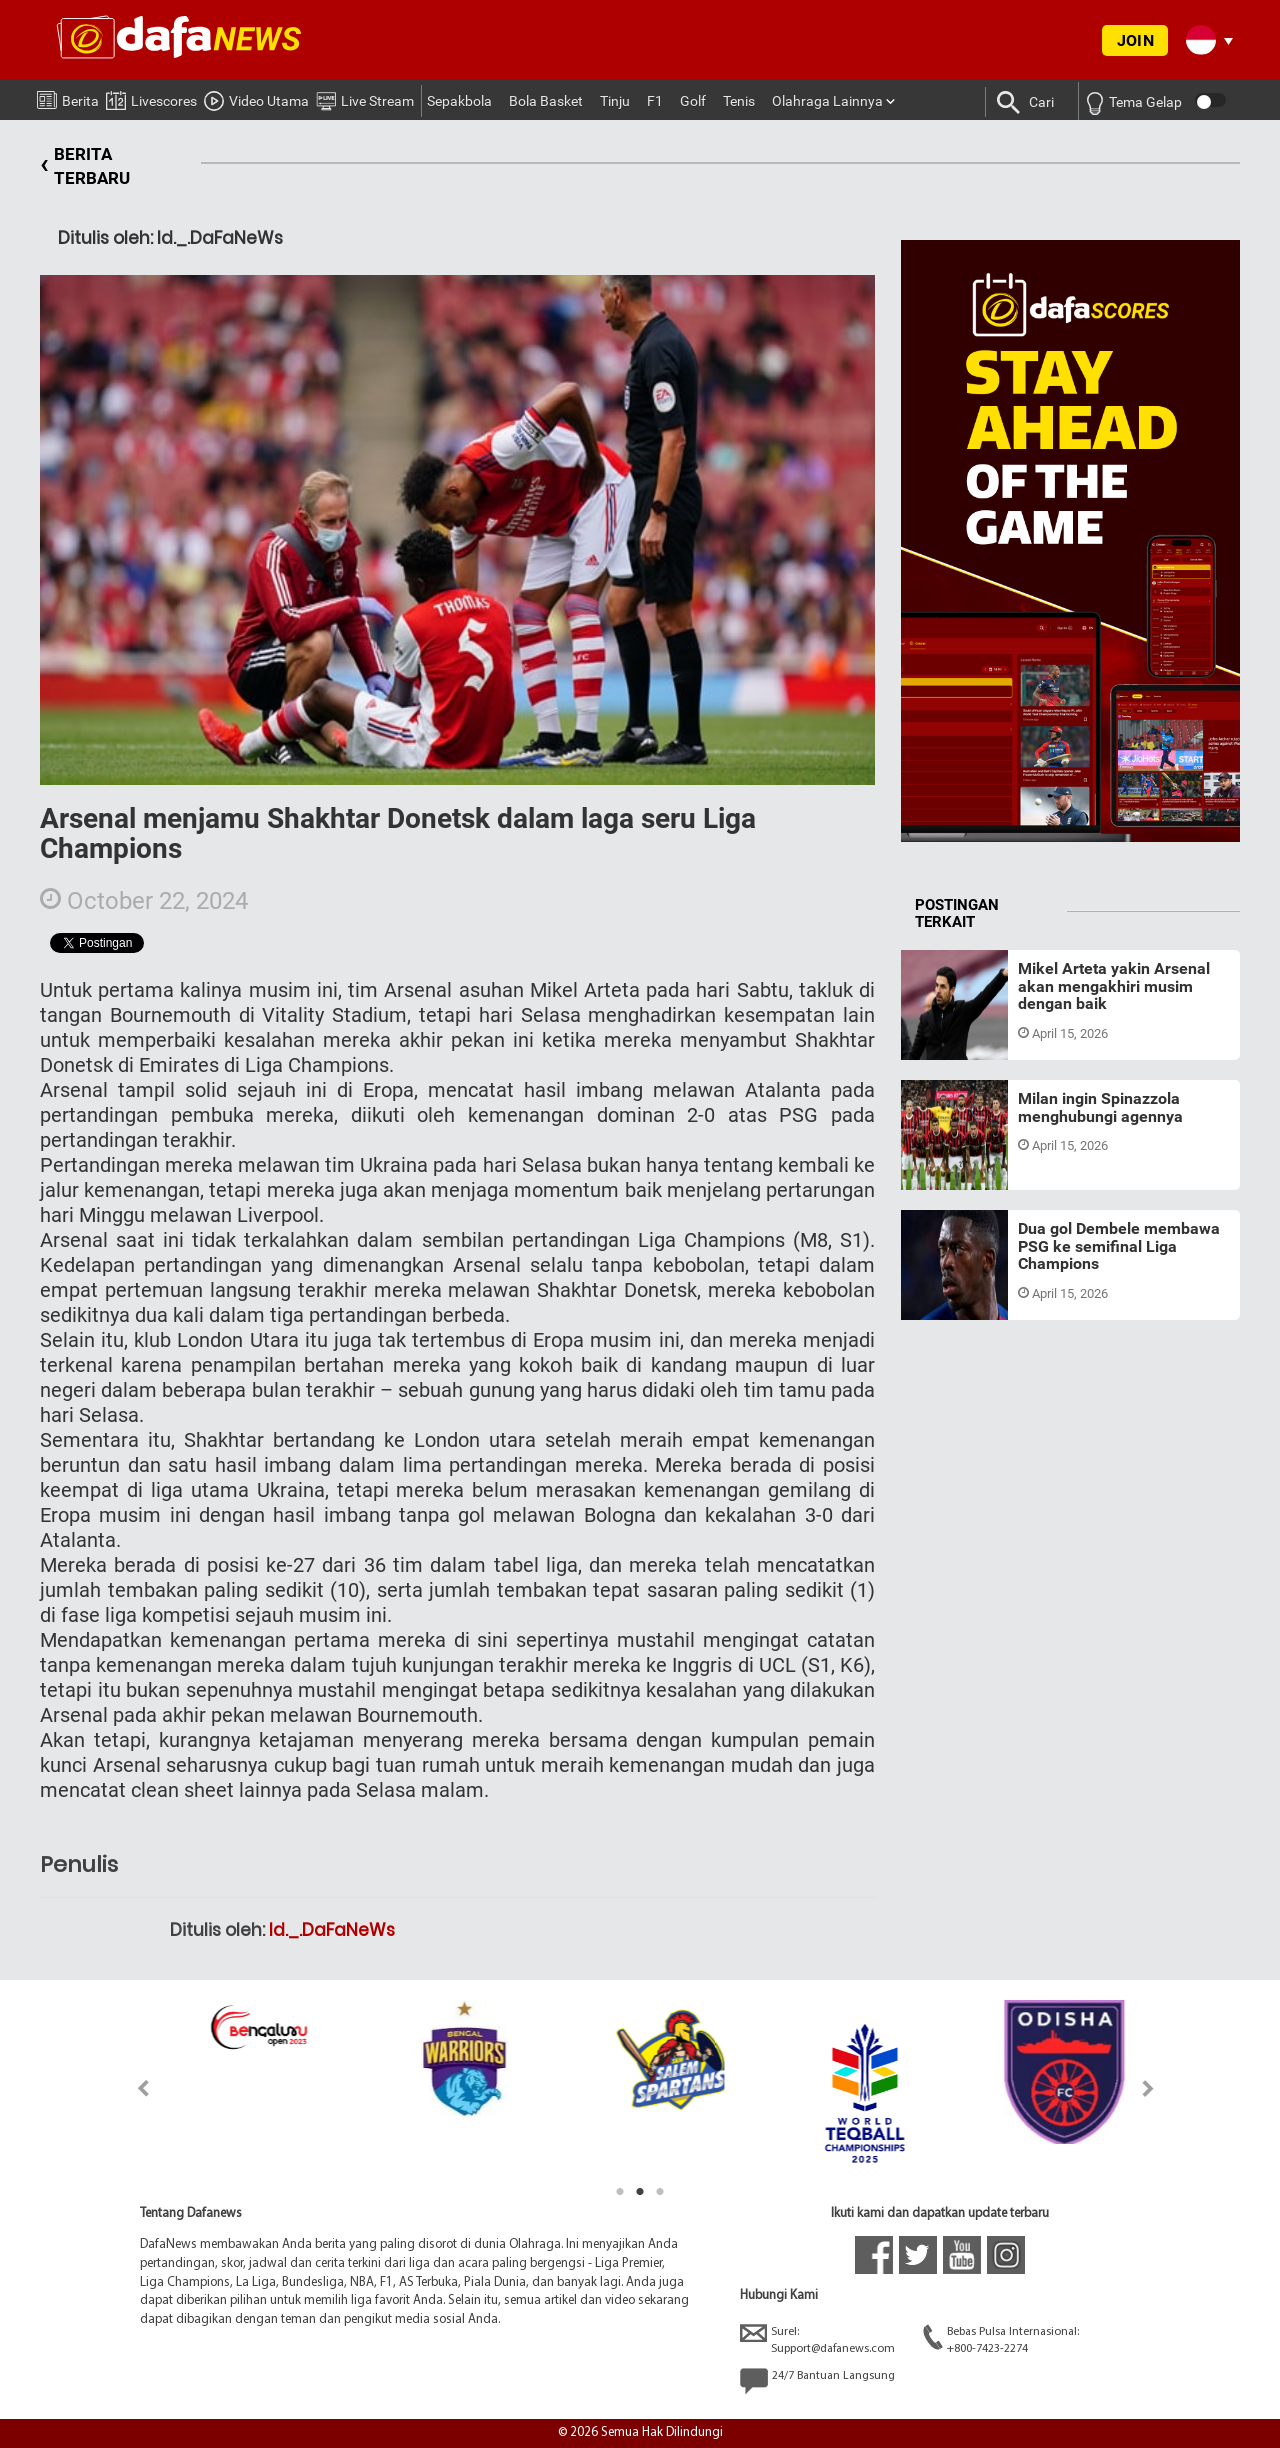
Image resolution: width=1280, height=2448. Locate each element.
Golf (693, 101)
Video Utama (256, 98)
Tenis (739, 101)
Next (1148, 2088)
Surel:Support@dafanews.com (817, 2339)
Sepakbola (459, 101)
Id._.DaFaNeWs (332, 1930)
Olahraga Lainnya (827, 101)
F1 (655, 101)
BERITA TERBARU (85, 166)
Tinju (615, 101)
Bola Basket (546, 101)
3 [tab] (660, 2192)
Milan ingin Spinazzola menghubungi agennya (1100, 1107)
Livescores (151, 97)
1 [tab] (620, 2192)
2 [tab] (640, 2192)
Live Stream (365, 98)
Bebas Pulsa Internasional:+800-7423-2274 (1001, 2339)
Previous (131, 2088)
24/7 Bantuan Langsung (817, 2381)
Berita (68, 97)
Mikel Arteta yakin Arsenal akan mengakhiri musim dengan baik (1114, 986)
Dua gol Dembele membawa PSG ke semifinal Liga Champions (1119, 1246)
